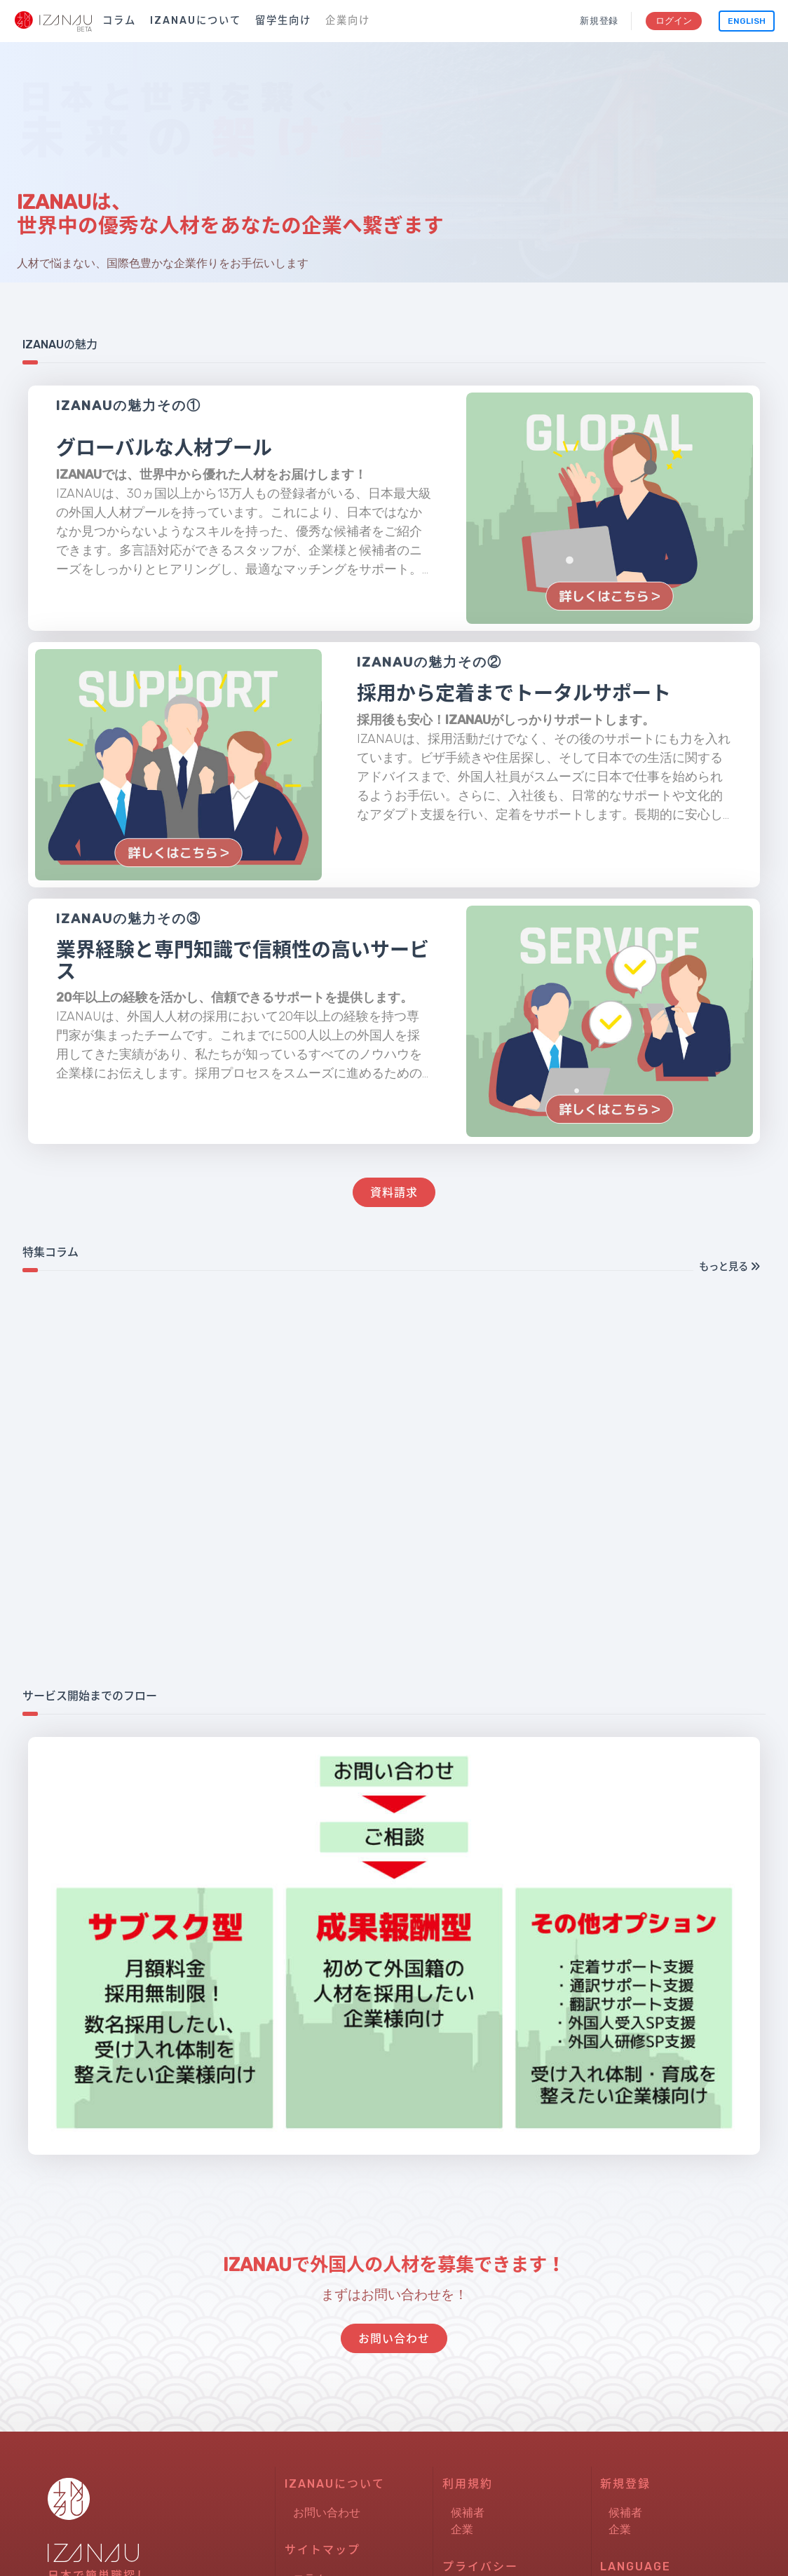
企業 (462, 2545)
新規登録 (597, 20)
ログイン (672, 20)
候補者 (467, 2528)
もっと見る (729, 1267)
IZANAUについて (195, 21)
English (747, 21)
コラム (119, 21)
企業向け (347, 21)
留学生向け (283, 21)
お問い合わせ (326, 2528)
